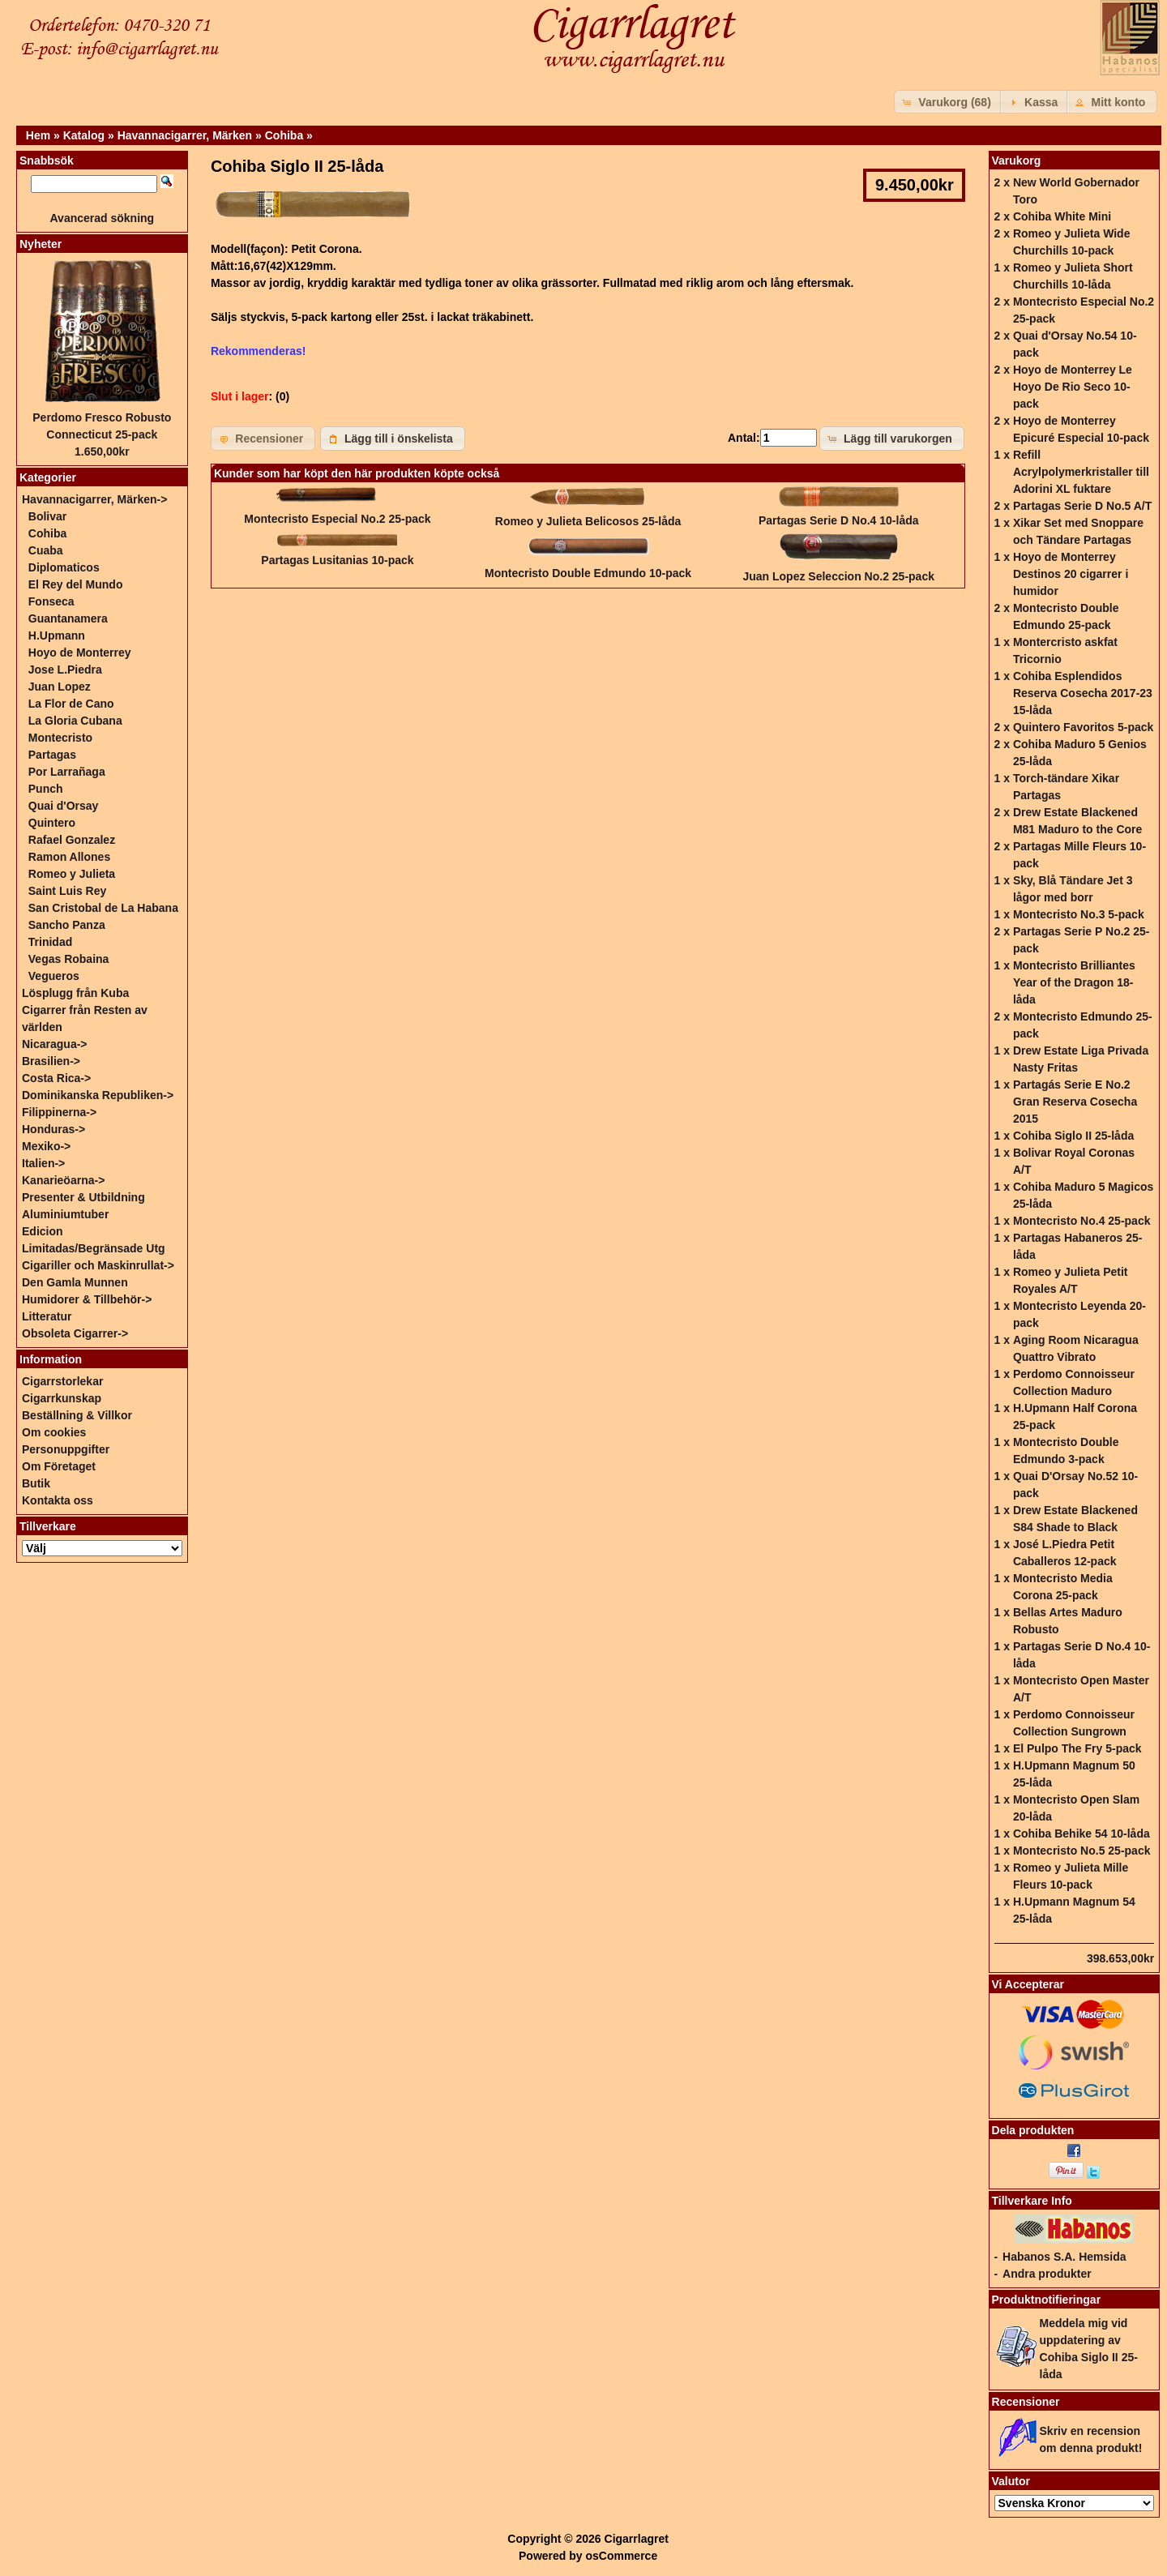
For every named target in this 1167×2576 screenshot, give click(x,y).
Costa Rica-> (56, 1078)
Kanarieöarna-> (63, 1180)
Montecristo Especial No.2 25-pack (337, 518)
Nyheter (40, 243)
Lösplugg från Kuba (75, 992)
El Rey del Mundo (75, 584)
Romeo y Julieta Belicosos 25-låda (588, 521)
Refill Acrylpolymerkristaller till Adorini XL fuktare (1081, 471)
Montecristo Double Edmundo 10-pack (588, 573)
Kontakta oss (57, 1500)
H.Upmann (56, 635)
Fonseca (51, 601)
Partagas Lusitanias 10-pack (337, 560)
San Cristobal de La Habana (103, 907)
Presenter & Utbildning (83, 1197)
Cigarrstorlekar (62, 1381)
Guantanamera (68, 618)
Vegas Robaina (68, 958)
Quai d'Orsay (63, 805)
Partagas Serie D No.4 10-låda (839, 520)
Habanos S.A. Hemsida (1064, 2256)
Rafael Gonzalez (71, 839)
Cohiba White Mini (1062, 216)
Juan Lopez (59, 686)
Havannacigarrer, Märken (185, 135)
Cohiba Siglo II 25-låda (1073, 1135)
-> (94, 499)
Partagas (52, 754)
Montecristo (60, 737)
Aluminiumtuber (65, 1214)
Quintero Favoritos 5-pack (1083, 727)
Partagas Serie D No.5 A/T (1082, 505)
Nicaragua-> (55, 1044)
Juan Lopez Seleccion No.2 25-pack (838, 576)
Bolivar (47, 516)
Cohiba (284, 135)
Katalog (84, 135)
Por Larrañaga (66, 771)
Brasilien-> (51, 1061)
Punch (45, 788)
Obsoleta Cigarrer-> (75, 1333)
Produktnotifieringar (1046, 2299)
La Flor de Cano (71, 703)
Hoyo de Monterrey (79, 652)
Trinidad (50, 941)
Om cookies (54, 1432)
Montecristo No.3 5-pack (1078, 914)
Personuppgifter (65, 1449)
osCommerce (621, 2555)
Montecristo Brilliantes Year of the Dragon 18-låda (1074, 982)
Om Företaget (59, 1466)
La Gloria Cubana (75, 720)
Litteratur (46, 1316)
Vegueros (53, 975)
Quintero (51, 822)
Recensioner (1026, 2401)
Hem (38, 135)
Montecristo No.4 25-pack (1082, 1220)
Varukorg (1016, 160)
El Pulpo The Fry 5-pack (1077, 1748)
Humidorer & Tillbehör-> (87, 1299)
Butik (36, 1483)
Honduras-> (53, 1129)
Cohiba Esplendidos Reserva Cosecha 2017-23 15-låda (1082, 693)
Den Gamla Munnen (75, 1282)
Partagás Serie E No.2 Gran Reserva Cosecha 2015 (1075, 1101)
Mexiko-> (46, 1146)
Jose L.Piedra (65, 669)
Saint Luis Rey (67, 890)
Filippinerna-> (59, 1112)
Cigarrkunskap (61, 1398)
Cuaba (45, 550)
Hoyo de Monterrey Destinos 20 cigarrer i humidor (1070, 573)
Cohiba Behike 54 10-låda (1081, 1833)
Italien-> (43, 1163)
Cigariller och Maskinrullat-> (98, 1265)
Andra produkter (1047, 2273)
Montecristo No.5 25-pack (1082, 1850)
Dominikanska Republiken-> (97, 1095)
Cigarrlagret (637, 2538)
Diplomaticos (64, 567)
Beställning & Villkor (77, 1415)
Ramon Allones (69, 856)
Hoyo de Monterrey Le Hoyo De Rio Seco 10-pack (1072, 386)
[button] (948, 101)
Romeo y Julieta (71, 873)
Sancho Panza (66, 924)
